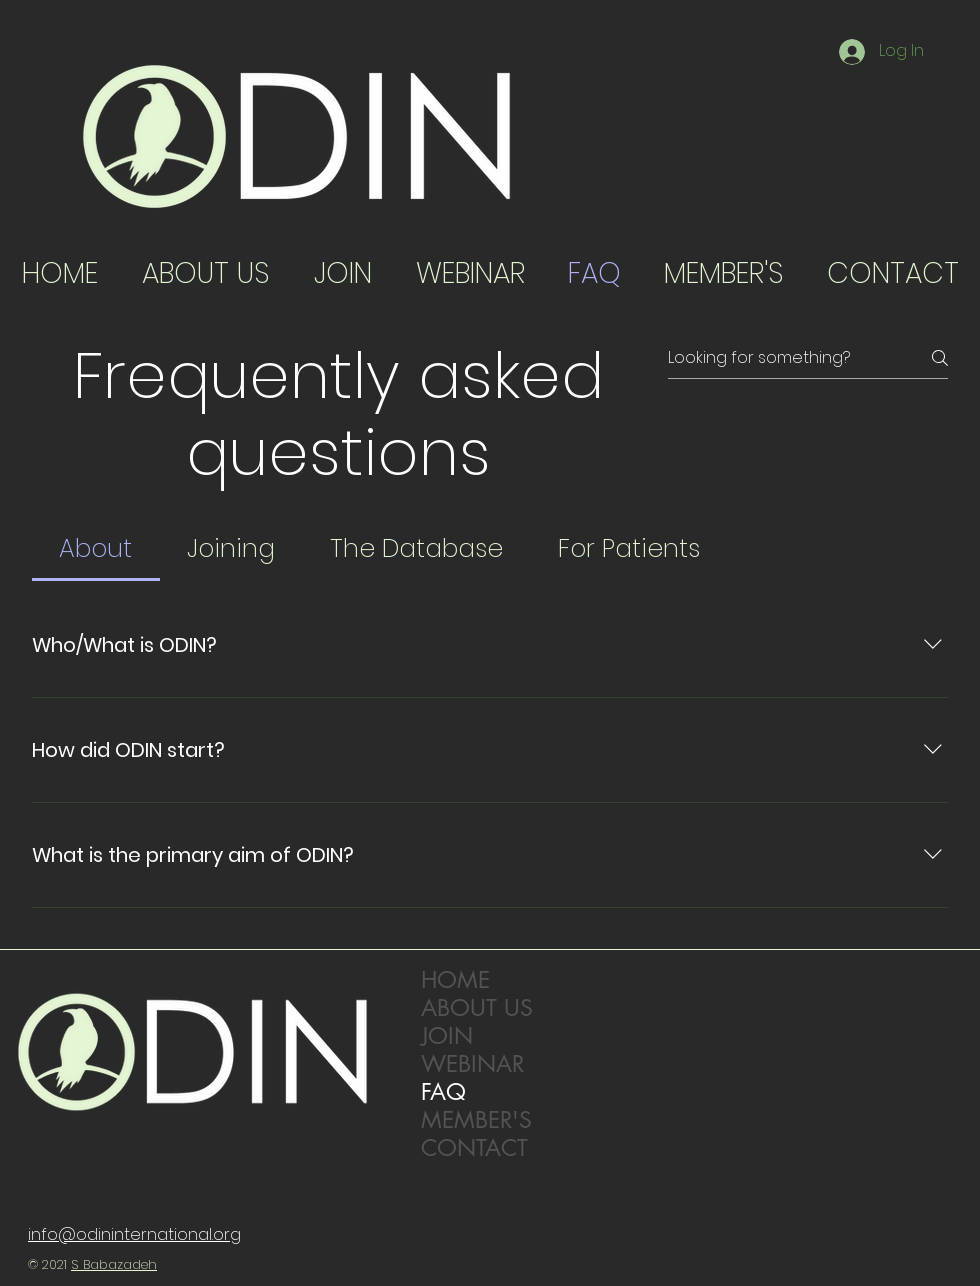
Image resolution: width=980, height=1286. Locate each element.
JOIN (447, 1036)
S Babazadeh (114, 1264)
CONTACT (474, 1148)
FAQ (443, 1092)
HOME (455, 980)
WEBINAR (472, 1064)
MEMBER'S (476, 1120)
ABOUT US (477, 1008)
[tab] (96, 549)
